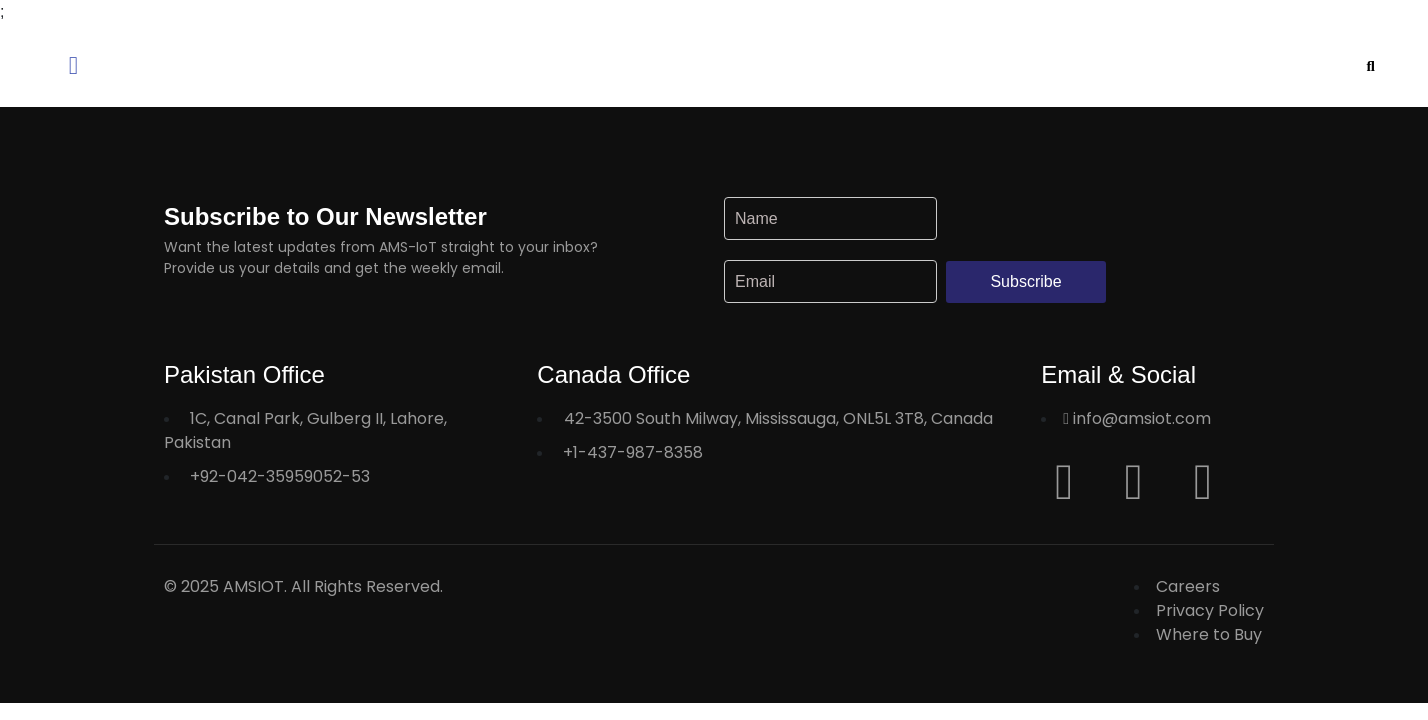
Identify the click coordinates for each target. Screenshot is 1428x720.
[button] (268, 65)
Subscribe (1025, 281)
